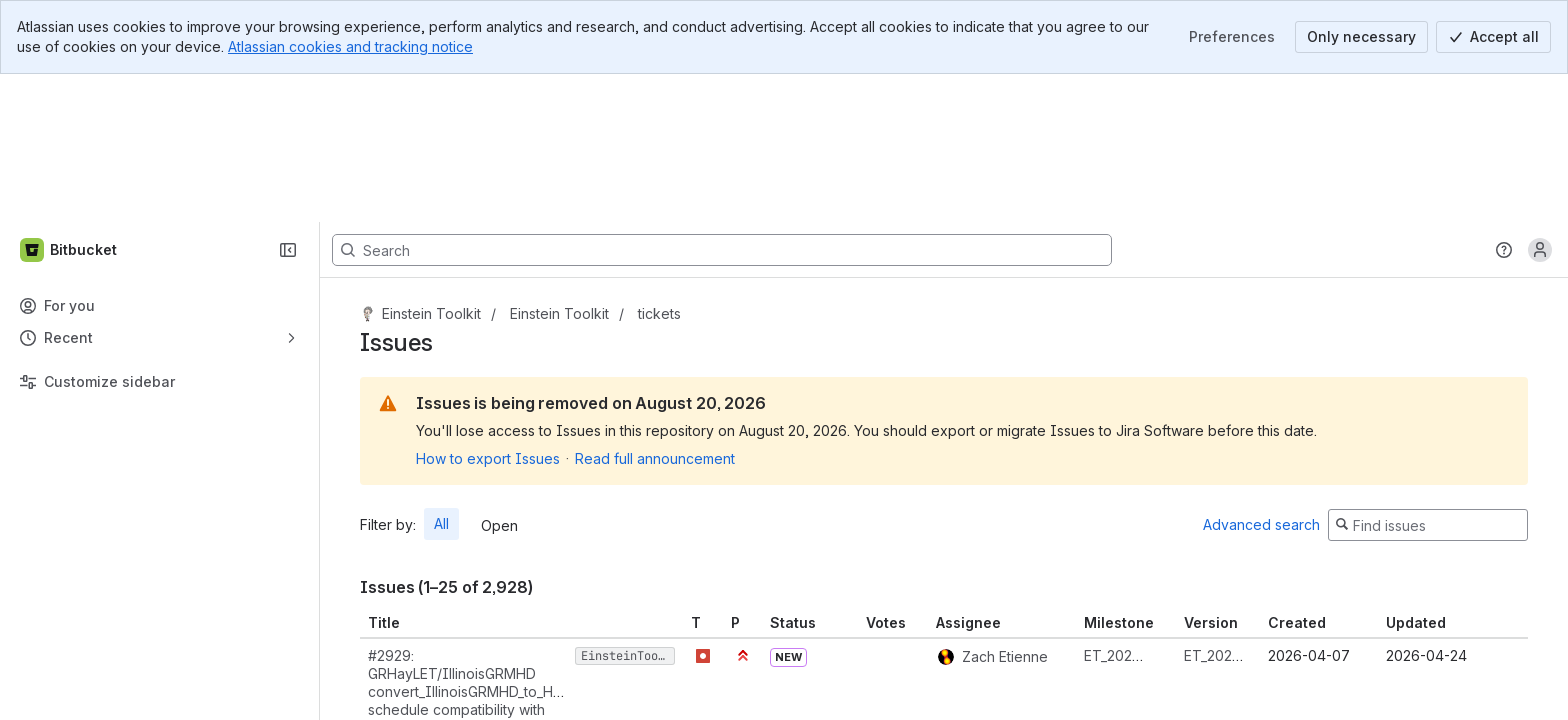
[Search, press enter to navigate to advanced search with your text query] (722, 102)
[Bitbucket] (69, 102)
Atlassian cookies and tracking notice (350, 46)
